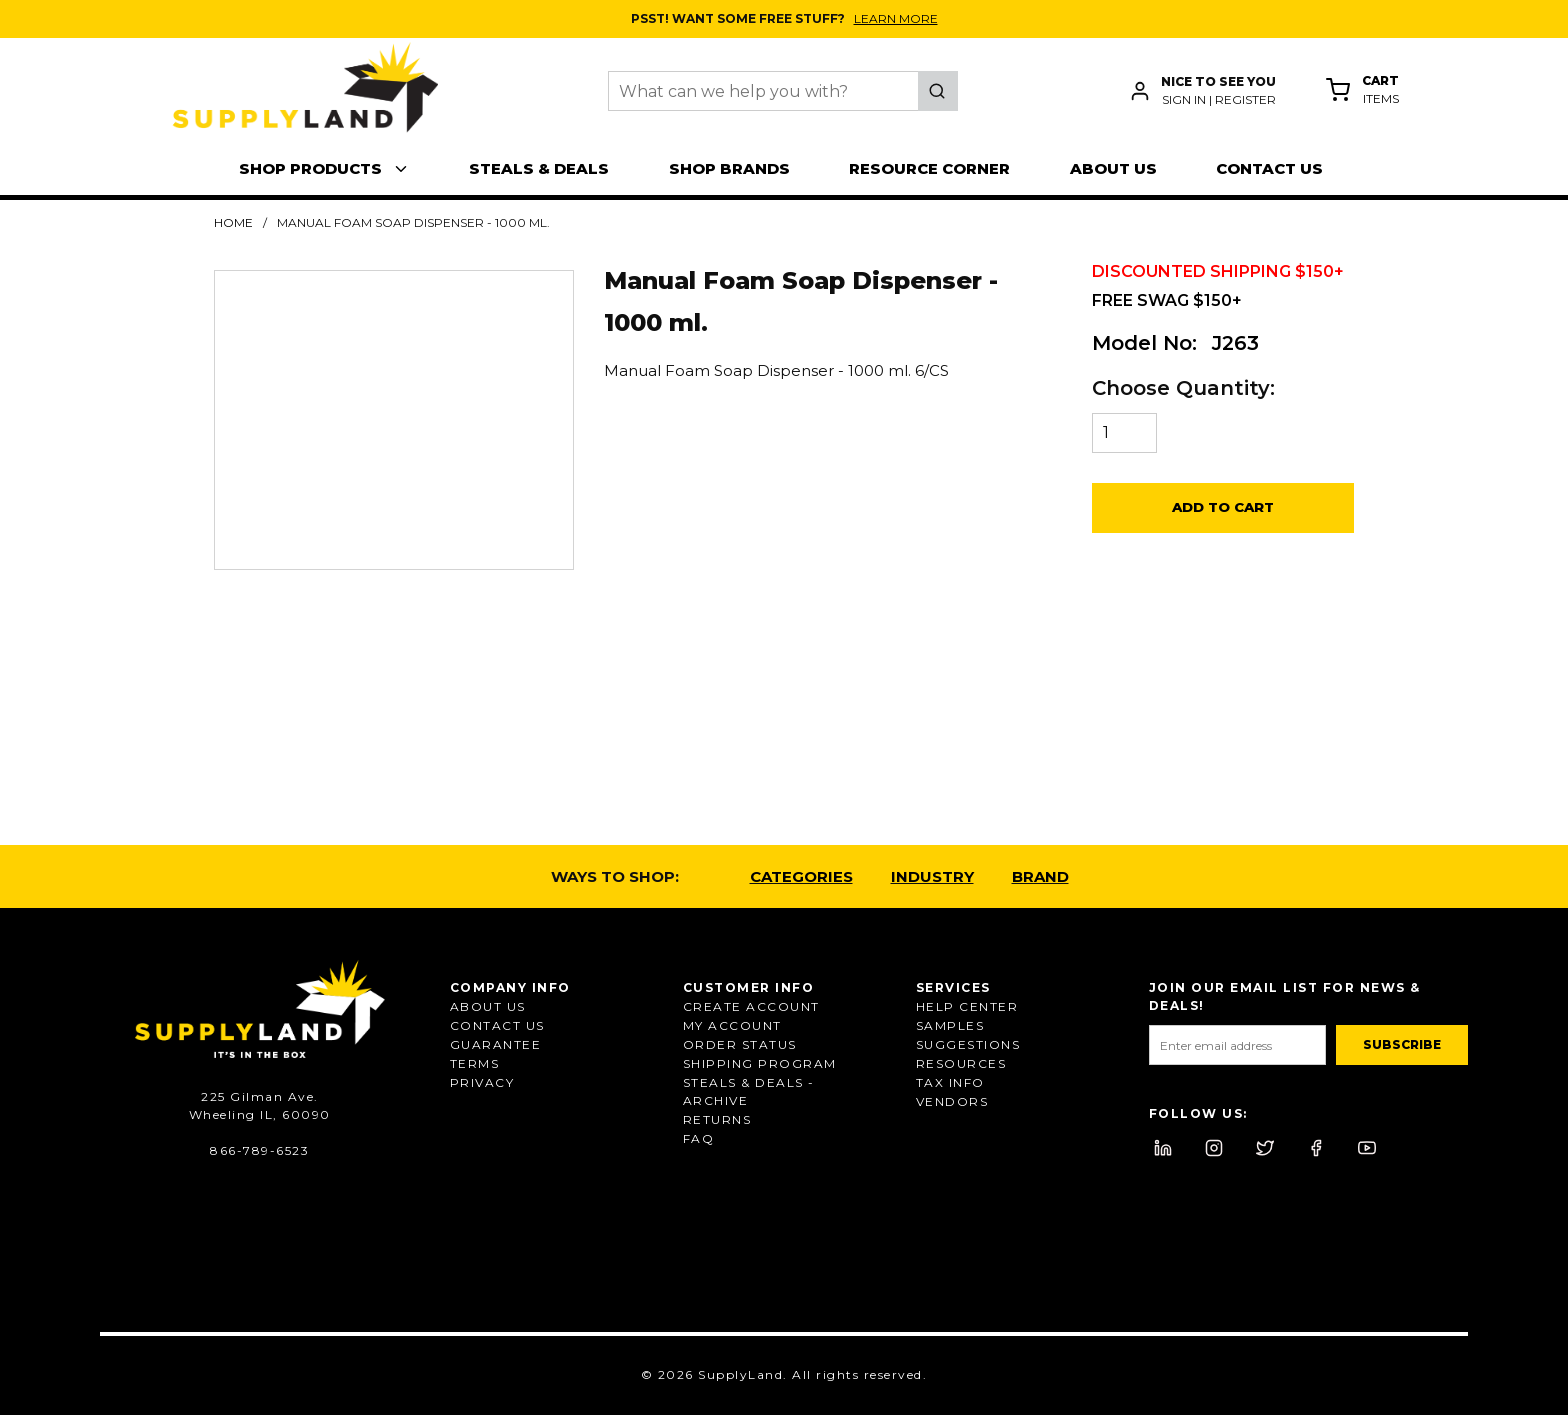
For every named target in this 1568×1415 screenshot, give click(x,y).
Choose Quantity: (1183, 388)
